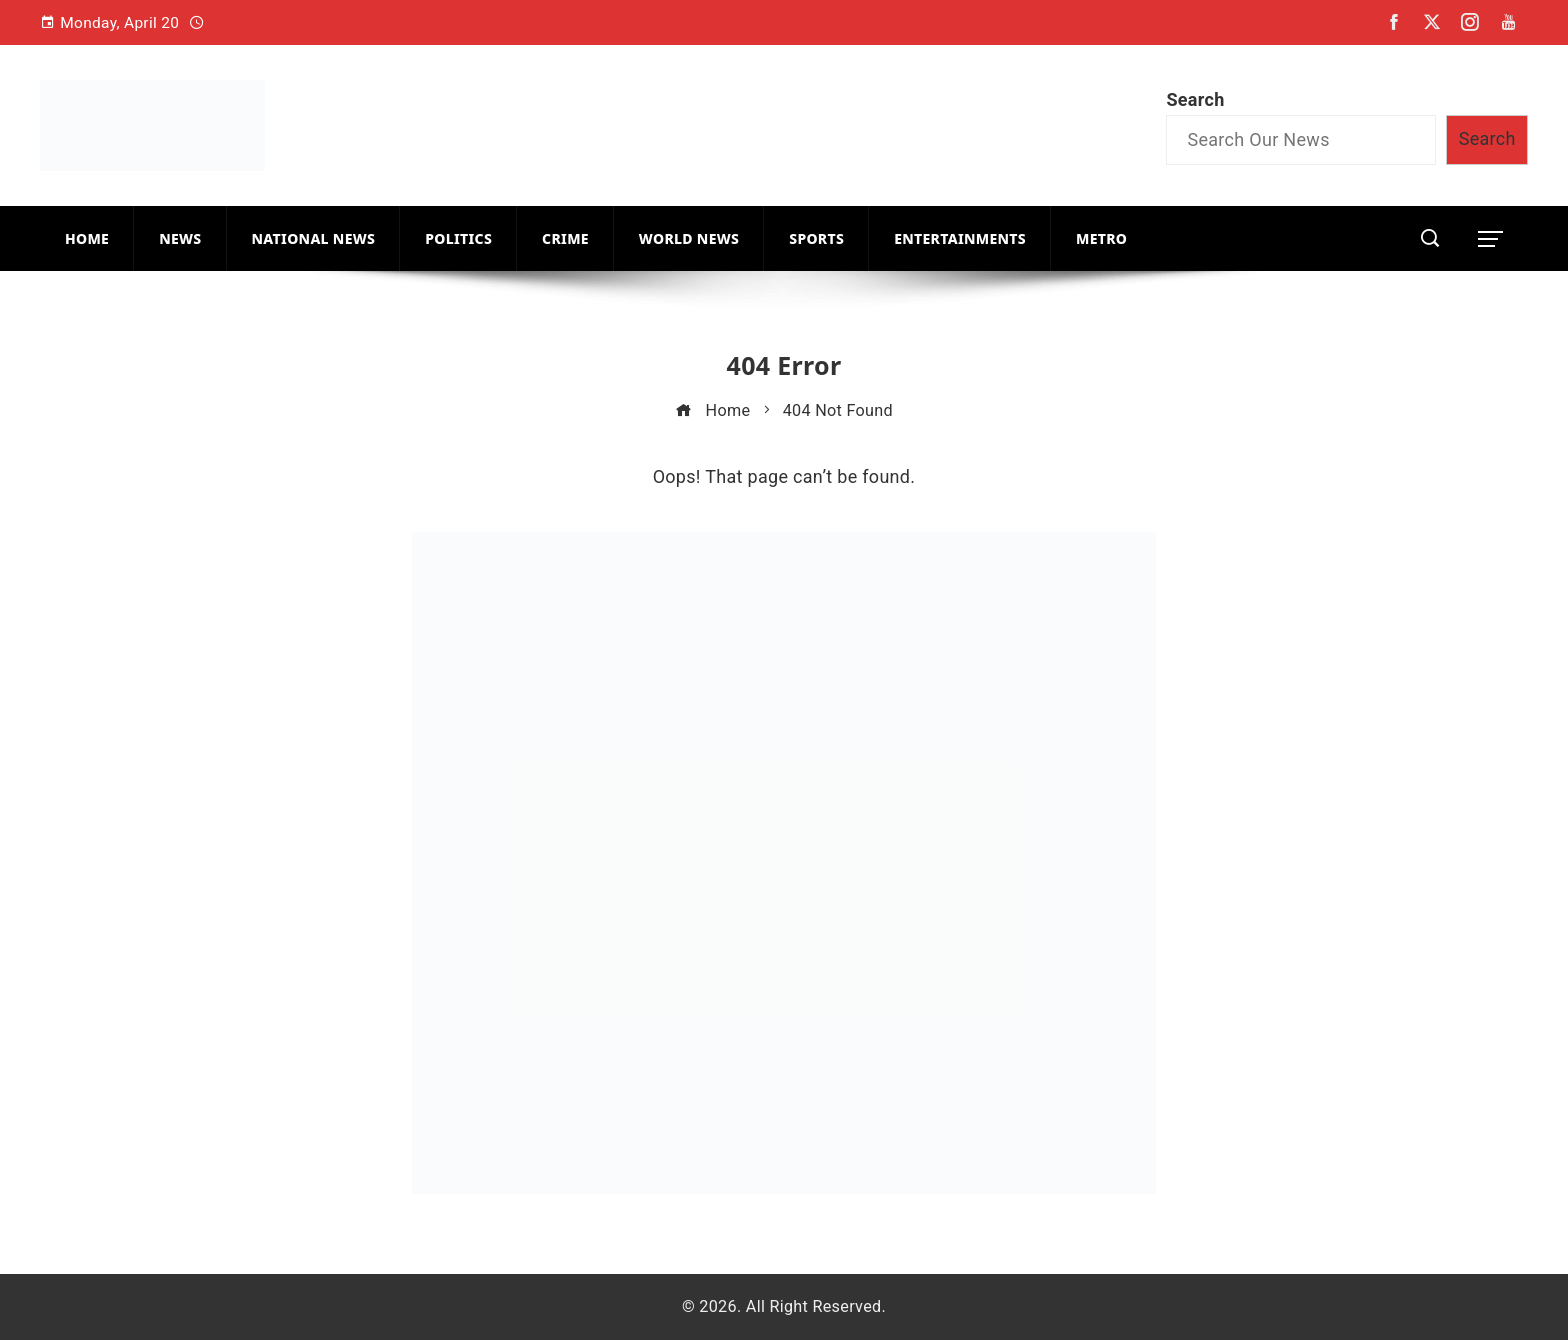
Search (1195, 99)
